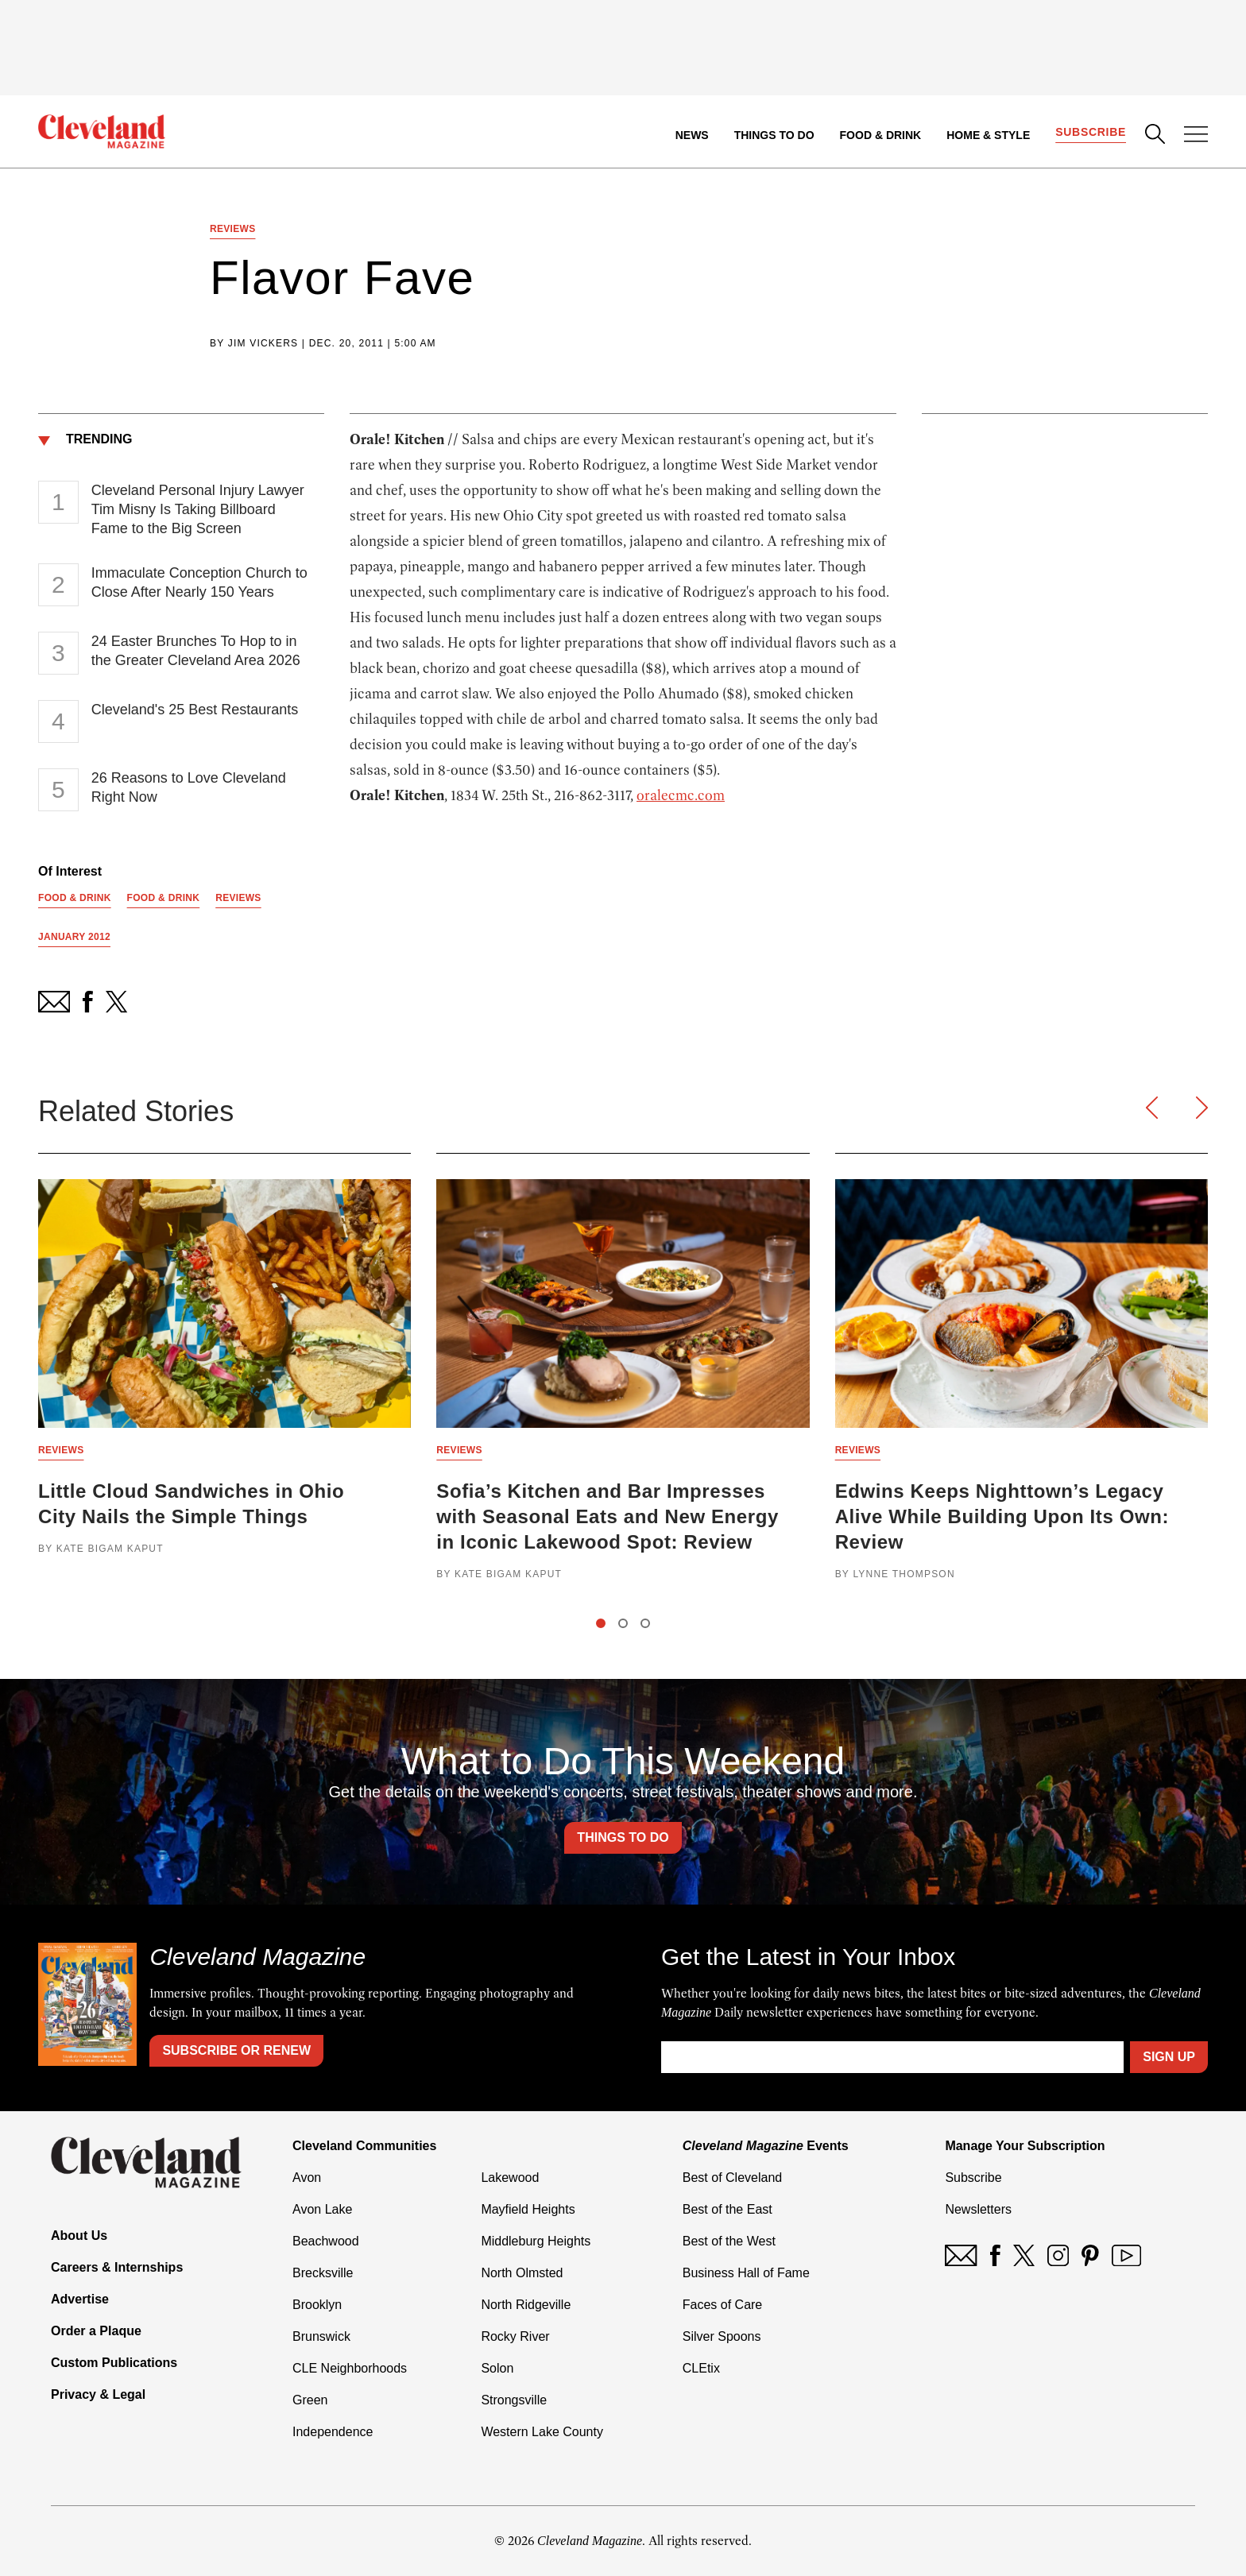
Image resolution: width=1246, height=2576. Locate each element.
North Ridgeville (526, 2304)
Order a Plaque (96, 2331)
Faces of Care (722, 2304)
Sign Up (1169, 2057)
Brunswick (321, 2336)
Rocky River (515, 2336)
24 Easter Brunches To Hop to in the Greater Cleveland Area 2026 (195, 650)
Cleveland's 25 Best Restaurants (195, 709)
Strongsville (514, 2400)
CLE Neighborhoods (349, 2368)
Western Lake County (542, 2432)
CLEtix (701, 2368)
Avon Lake (322, 2209)
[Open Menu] (1196, 136)
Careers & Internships (117, 2267)
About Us (79, 2235)
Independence (332, 2432)
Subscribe (1090, 132)
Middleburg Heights (535, 2241)
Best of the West (729, 2241)
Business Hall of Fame (746, 2273)
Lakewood (510, 2177)
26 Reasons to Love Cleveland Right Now (188, 787)
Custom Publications (114, 2362)
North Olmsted (522, 2273)
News (692, 135)
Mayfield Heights (528, 2209)
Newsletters (978, 2209)
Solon (497, 2368)
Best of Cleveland (732, 2177)
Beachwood (325, 2241)
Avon (306, 2177)
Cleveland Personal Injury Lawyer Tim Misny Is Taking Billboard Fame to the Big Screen (197, 509)
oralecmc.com (681, 795)
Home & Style (988, 135)
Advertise (80, 2299)
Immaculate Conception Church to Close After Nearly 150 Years (199, 582)
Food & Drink (881, 135)
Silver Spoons (722, 2336)
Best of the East (727, 2209)
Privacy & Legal (98, 2394)
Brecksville (322, 2273)
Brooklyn (317, 2304)
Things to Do (774, 135)
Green (309, 2400)
